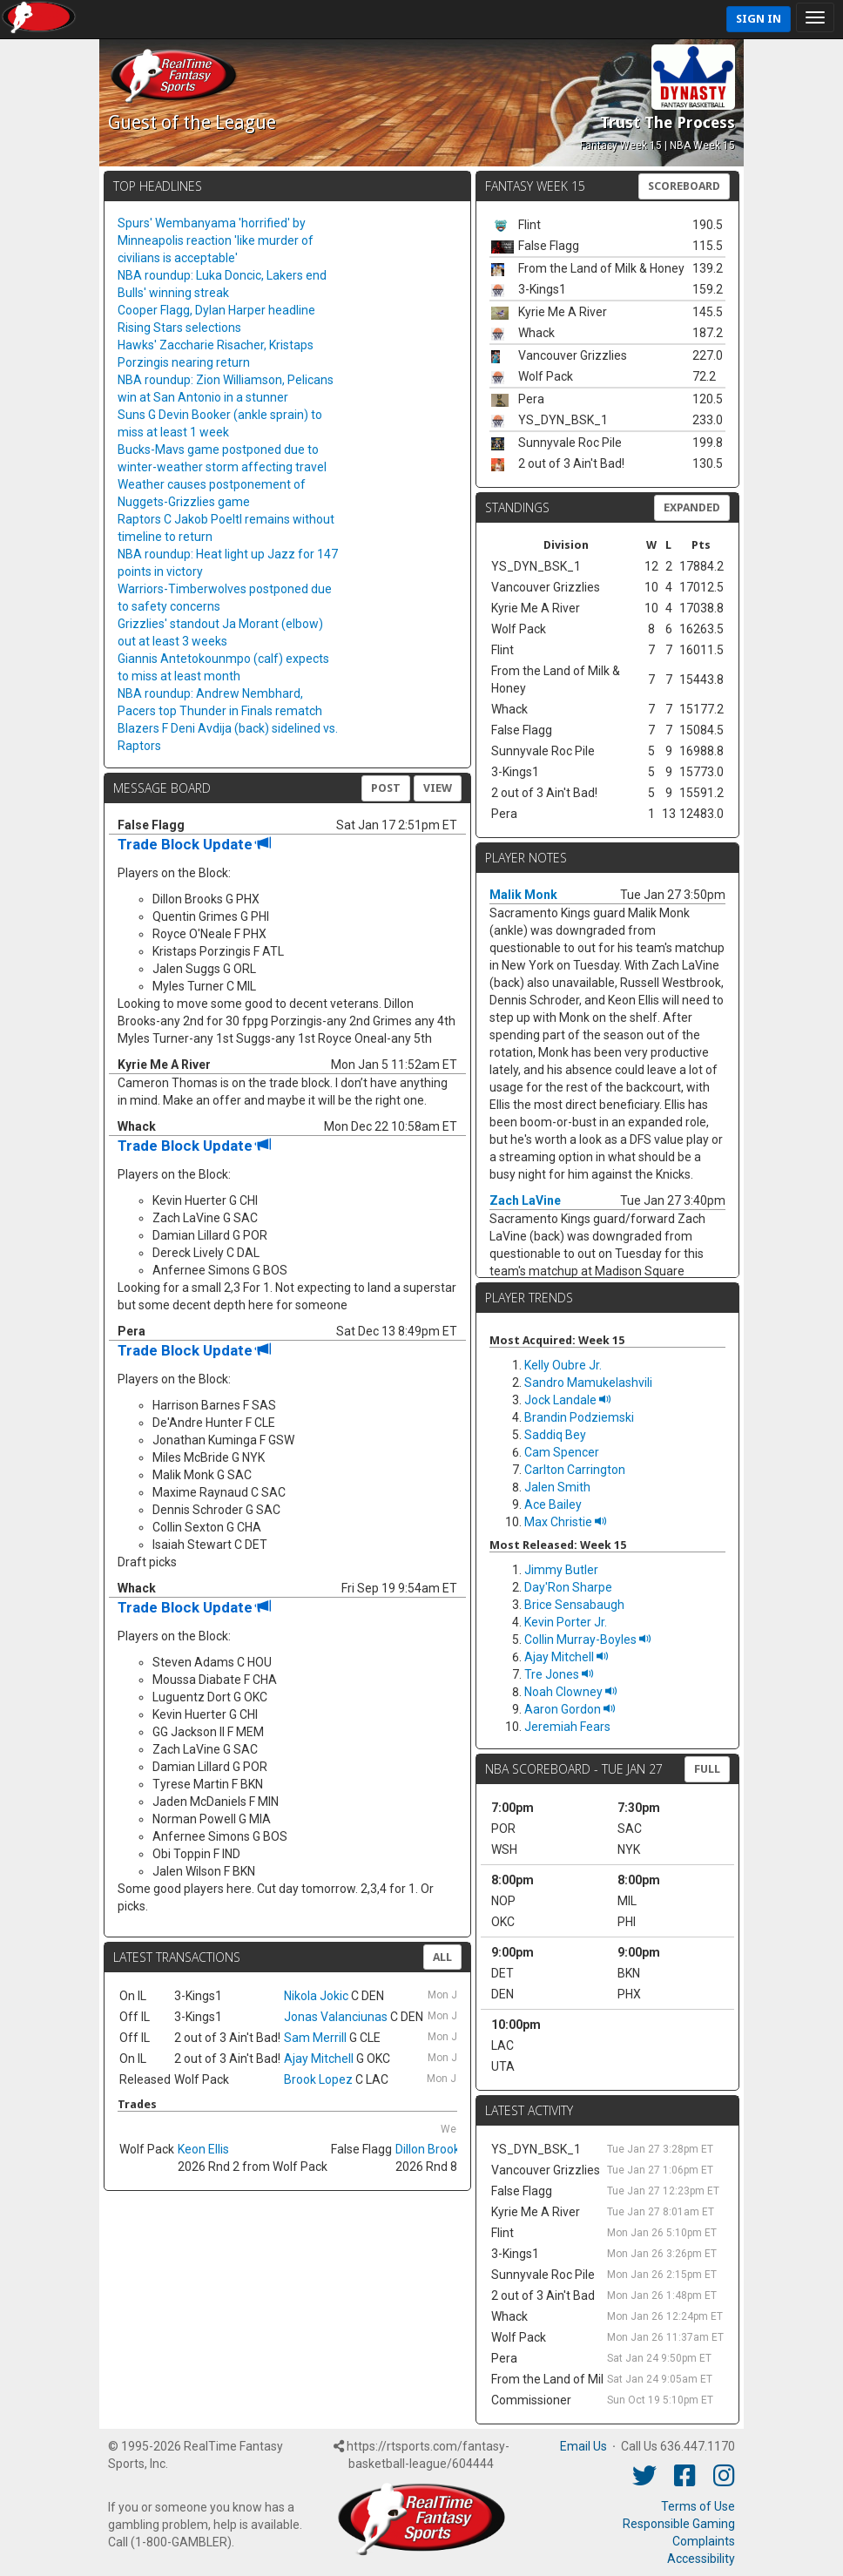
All (442, 1957)
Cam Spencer (561, 1452)
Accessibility (701, 2559)
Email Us (583, 2446)
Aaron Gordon (570, 1709)
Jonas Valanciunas (336, 2017)
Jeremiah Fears (567, 1727)
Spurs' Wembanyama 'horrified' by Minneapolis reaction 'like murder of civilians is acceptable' (216, 240)
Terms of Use (698, 2506)
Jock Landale (567, 1400)
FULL (707, 1768)
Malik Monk (523, 895)
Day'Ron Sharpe (568, 1587)
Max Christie (565, 1522)
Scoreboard (684, 186)
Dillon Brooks (430, 2149)
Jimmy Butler (561, 1570)
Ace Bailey (553, 1504)
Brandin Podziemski (579, 1417)
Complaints (703, 2541)
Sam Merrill (315, 2038)
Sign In (758, 18)
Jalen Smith (557, 1487)
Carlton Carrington (574, 1470)
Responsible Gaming (679, 2524)
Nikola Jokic (316, 1996)
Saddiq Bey (555, 1435)
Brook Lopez (318, 2079)
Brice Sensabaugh (574, 1605)
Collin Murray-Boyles (587, 1639)
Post (386, 787)
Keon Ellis (203, 2149)
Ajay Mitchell (319, 2059)
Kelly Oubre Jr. (563, 1365)
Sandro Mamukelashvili (588, 1382)
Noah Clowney (570, 1692)
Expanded (692, 507)
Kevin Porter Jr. (565, 1622)
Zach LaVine (525, 1200)
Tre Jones (559, 1674)
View (437, 787)
